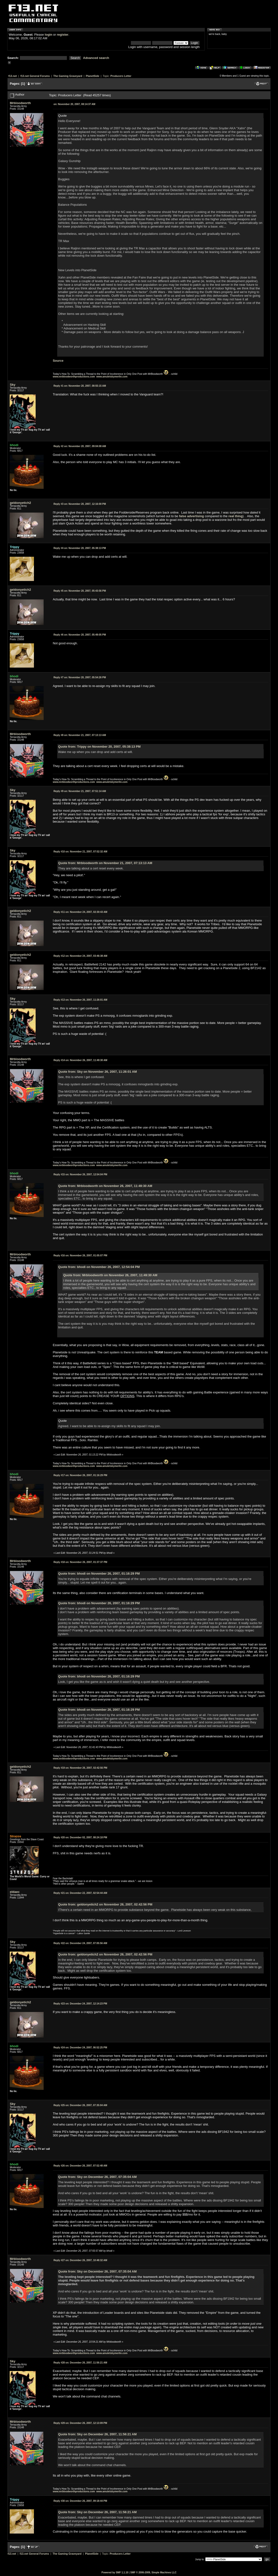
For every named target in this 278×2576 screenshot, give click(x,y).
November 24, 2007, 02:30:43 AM (80, 912)
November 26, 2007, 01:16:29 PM (80, 1475)
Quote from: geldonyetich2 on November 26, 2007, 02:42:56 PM (105, 1904)
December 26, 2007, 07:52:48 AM (80, 2165)
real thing (235, 516)
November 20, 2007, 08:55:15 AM (80, 385)
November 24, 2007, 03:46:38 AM (80, 956)
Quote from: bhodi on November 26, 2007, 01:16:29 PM (99, 1573)
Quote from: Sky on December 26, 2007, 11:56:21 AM (97, 2434)
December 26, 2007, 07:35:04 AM (80, 2105)
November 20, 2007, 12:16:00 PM (80, 504)
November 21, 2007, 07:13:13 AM (80, 735)
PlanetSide (92, 75)
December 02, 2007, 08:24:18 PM (80, 1837)
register (62, 34)
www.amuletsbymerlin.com (111, 376)
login (48, 34)
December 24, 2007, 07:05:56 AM (80, 1943)
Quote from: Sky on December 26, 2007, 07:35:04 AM (97, 2177)
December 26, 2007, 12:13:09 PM (80, 2423)
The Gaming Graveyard (67, 75)
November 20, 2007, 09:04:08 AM (80, 446)
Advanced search (96, 58)
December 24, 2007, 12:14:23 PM (80, 2003)
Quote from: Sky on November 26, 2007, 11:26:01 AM (97, 1071)
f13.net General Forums (35, 75)
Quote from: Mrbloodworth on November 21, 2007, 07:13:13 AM (105, 863)
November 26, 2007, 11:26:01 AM (80, 999)
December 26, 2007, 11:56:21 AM (80, 2362)
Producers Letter (120, 75)
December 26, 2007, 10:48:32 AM (80, 2260)
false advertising (191, 516)
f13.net (12, 75)
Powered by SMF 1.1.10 (115, 2572)
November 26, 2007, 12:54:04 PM (80, 1174)
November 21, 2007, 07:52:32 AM (80, 851)
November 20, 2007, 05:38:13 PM (80, 548)
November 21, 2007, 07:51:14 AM (80, 791)
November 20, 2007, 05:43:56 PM (80, 590)
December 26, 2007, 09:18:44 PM (80, 2501)
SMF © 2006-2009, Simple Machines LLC (153, 2572)
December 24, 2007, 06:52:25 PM (80, 2047)
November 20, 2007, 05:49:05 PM (80, 634)
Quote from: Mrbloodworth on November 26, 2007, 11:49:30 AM (105, 1186)
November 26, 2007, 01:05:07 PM (80, 1255)
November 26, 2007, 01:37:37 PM (80, 1562)
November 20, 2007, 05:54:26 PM (80, 677)
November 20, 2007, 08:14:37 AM (74, 104)
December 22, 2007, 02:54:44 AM (80, 1893)
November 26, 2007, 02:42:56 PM (80, 1767)
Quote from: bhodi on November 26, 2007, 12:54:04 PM (99, 1267)
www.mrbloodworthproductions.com (74, 376)
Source (58, 360)
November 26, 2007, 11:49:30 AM (80, 1060)
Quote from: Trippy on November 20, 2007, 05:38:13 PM (99, 746)
